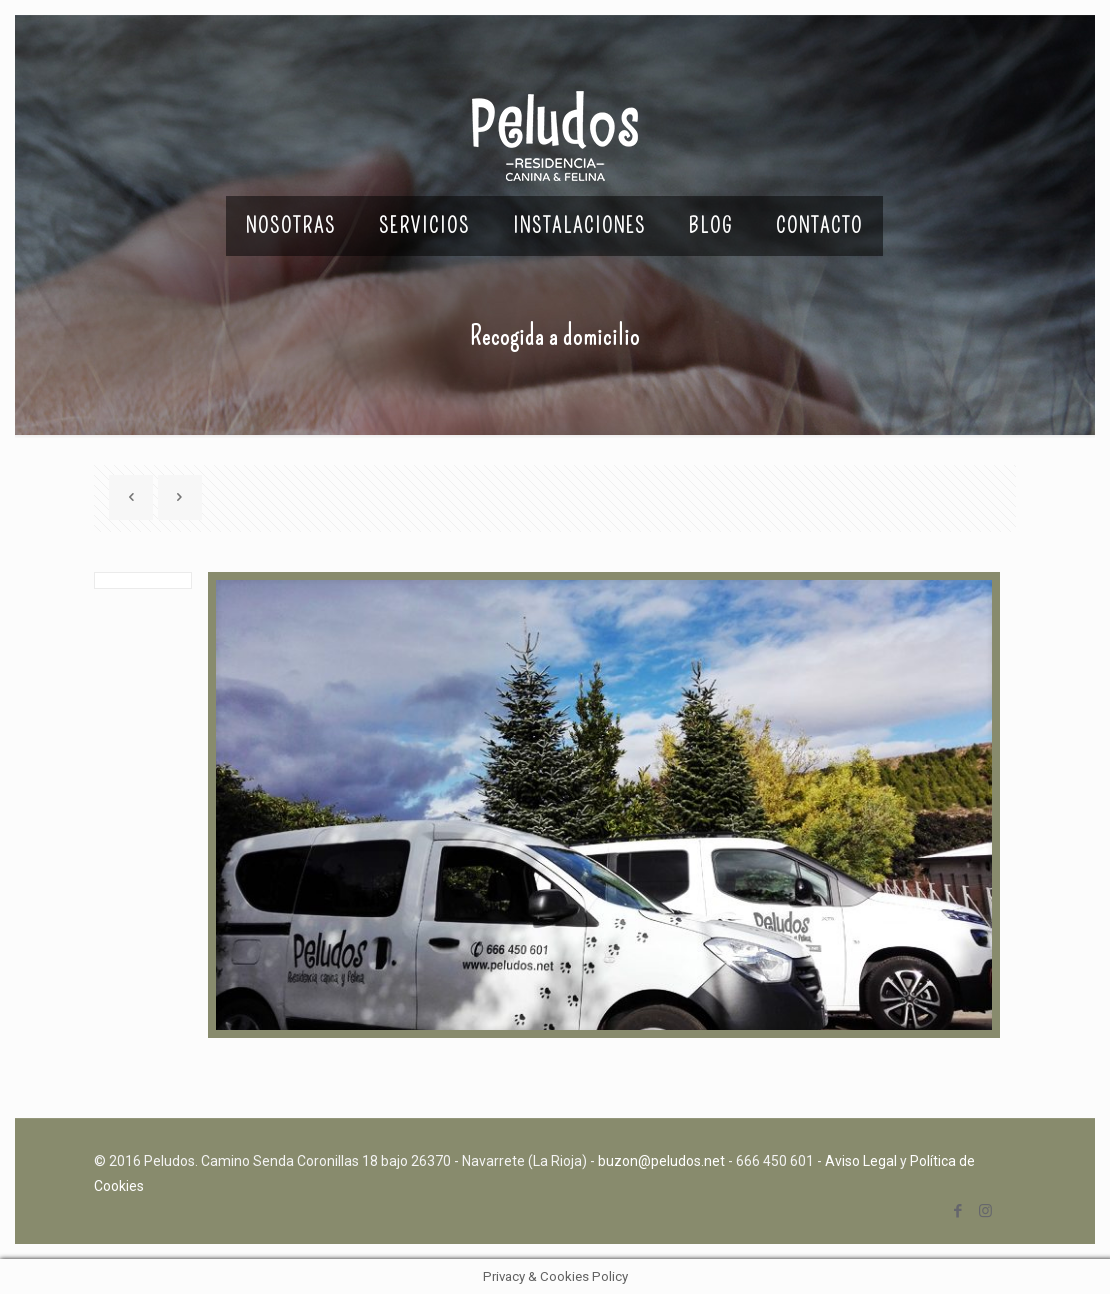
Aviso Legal (861, 1161)
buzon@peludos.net (661, 1161)
